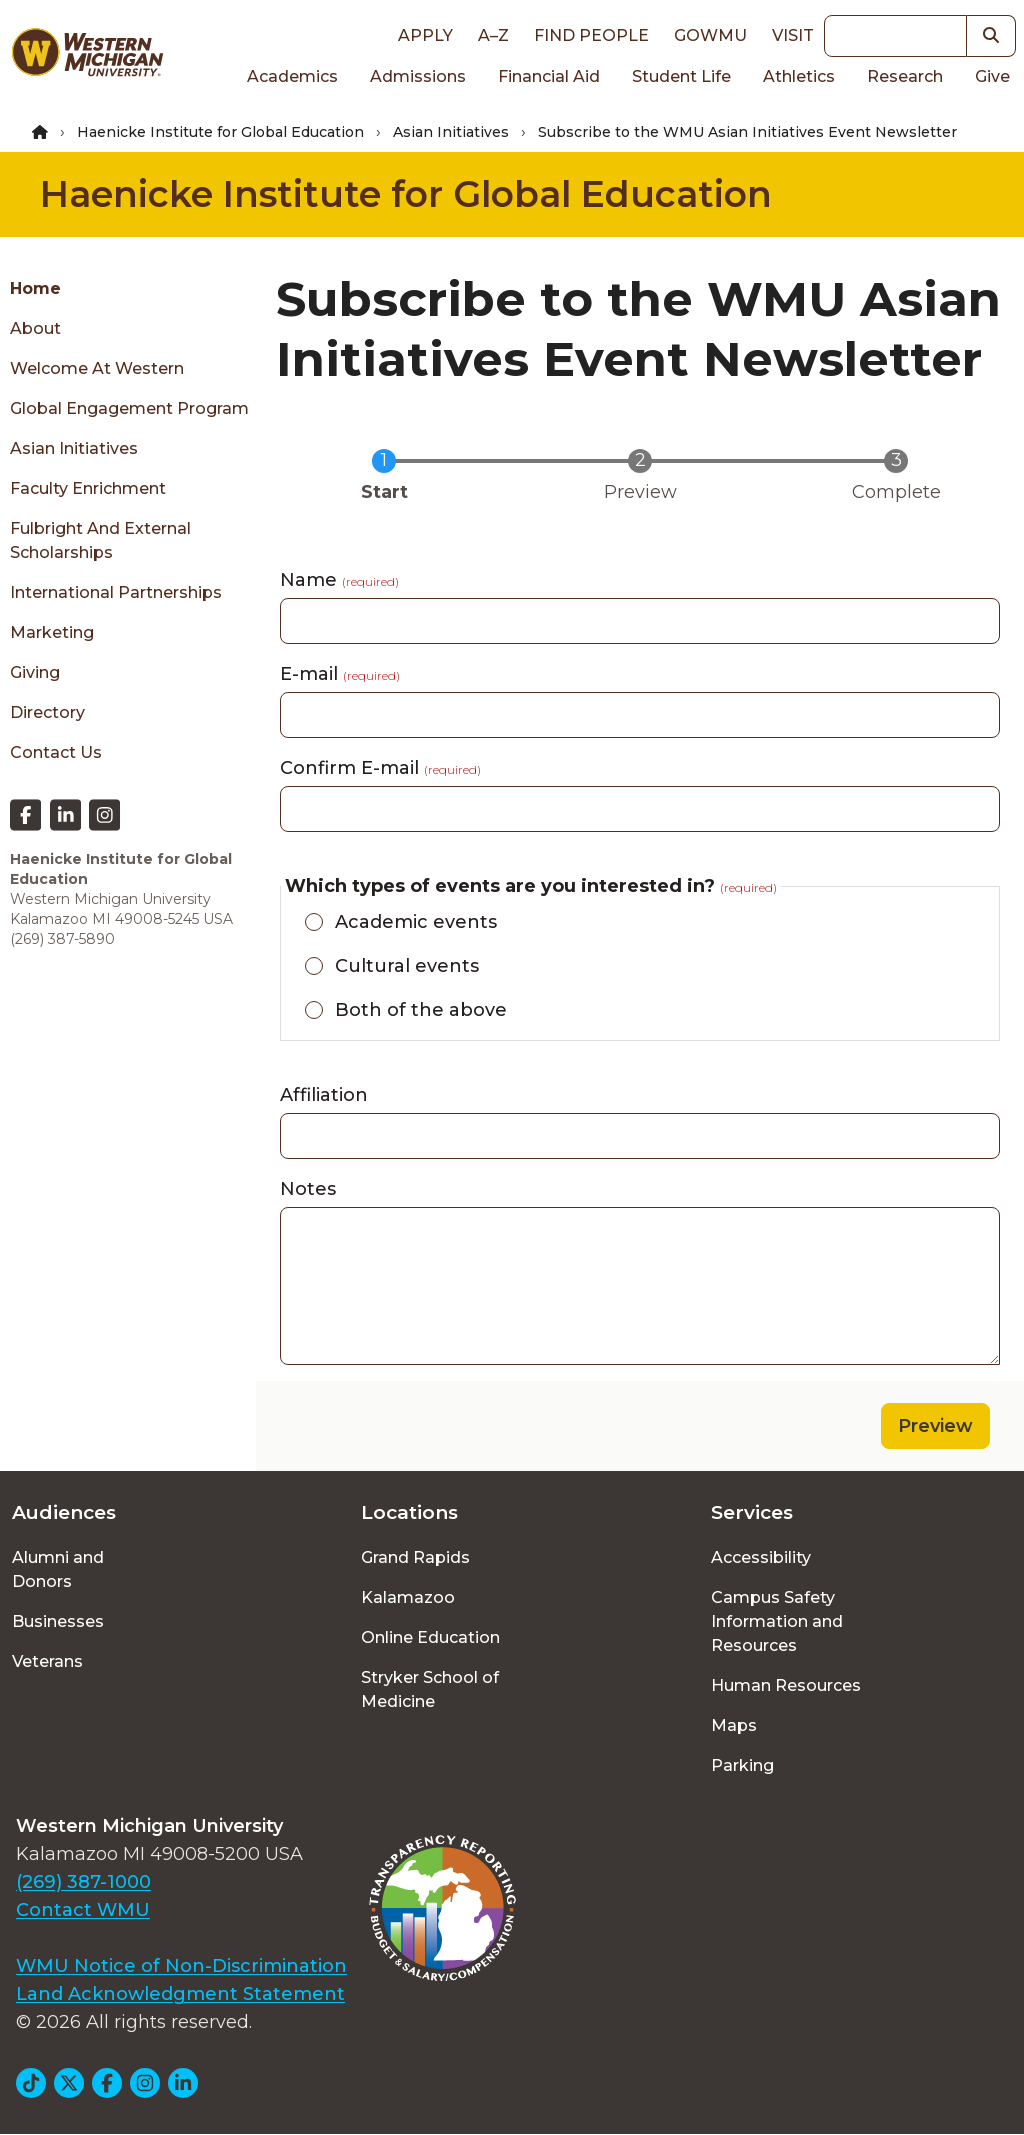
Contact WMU (83, 1910)
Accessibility (761, 1557)
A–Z (493, 35)
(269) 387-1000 (83, 1882)
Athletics (799, 76)
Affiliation (324, 1095)
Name (339, 580)
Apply (425, 35)
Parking (742, 1765)
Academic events (416, 922)
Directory (47, 712)
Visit (793, 35)
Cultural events (407, 966)
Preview (935, 1426)
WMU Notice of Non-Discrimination (181, 1966)
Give (992, 76)
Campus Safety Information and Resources (777, 1621)
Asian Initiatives (451, 132)
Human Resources (786, 1685)
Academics (292, 76)
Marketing (52, 632)
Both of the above (421, 1010)
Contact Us (56, 752)
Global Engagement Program (129, 408)
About (35, 328)
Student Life (681, 76)
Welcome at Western (97, 368)
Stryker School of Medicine (430, 1689)
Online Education (430, 1637)
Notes (308, 1189)
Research (905, 76)
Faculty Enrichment (88, 488)
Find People (591, 35)
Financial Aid (549, 76)
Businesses (58, 1621)
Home (35, 288)
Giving (35, 672)
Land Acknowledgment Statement (180, 1994)
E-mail (340, 674)
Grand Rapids (415, 1557)
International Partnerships (116, 592)
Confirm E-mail (380, 768)
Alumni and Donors (58, 1569)
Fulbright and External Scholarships (100, 540)
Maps (734, 1725)
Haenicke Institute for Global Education (220, 132)
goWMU (710, 35)
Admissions (418, 76)
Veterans (47, 1661)
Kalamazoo (408, 1597)
